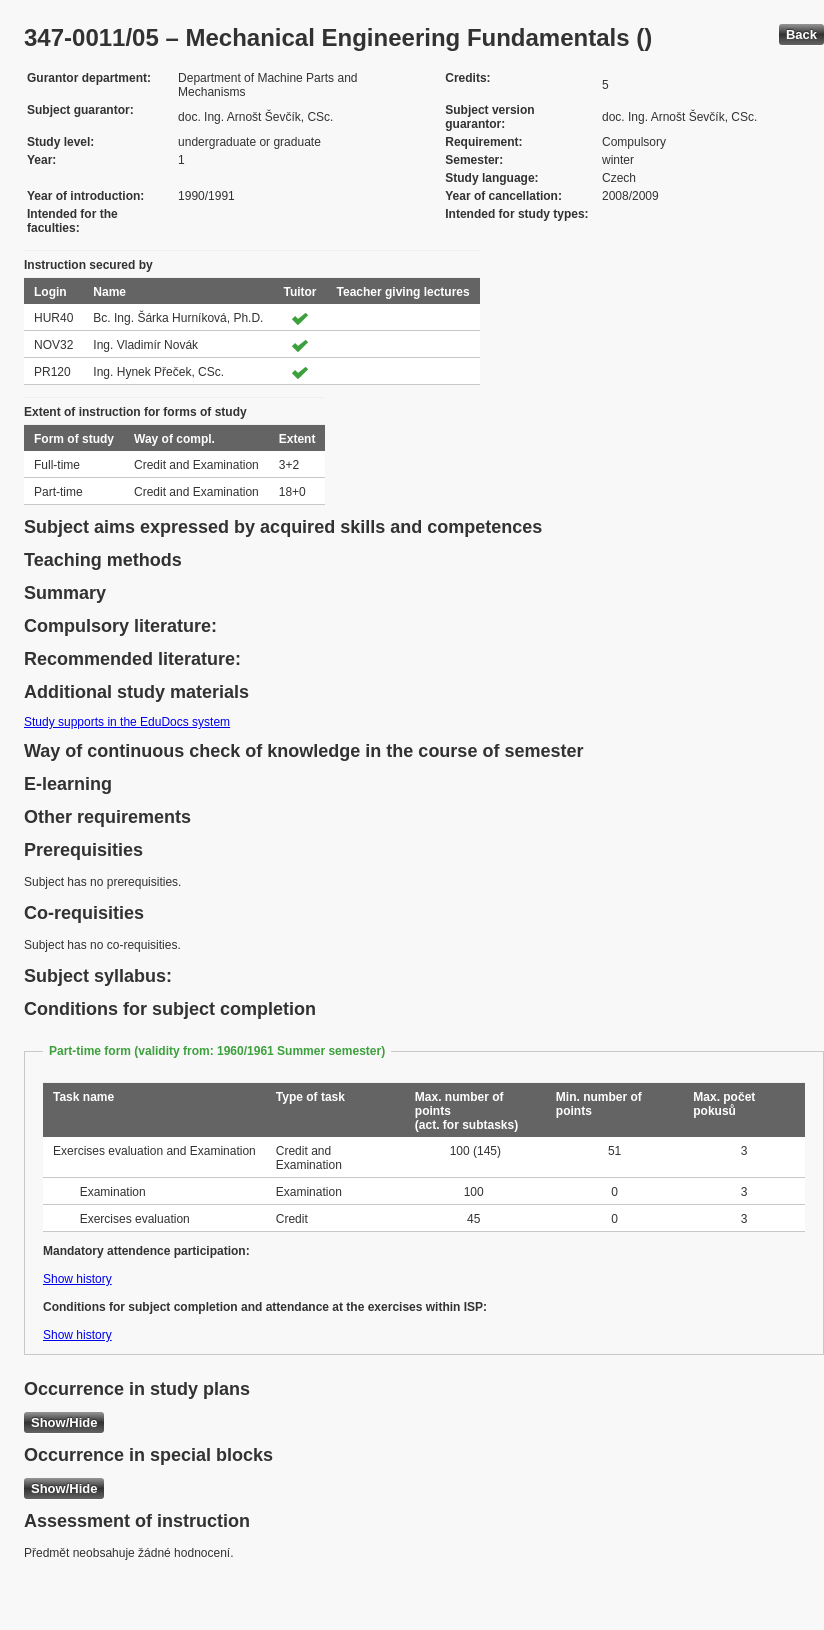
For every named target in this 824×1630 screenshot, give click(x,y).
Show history (77, 1279)
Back (801, 34)
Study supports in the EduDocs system (127, 722)
